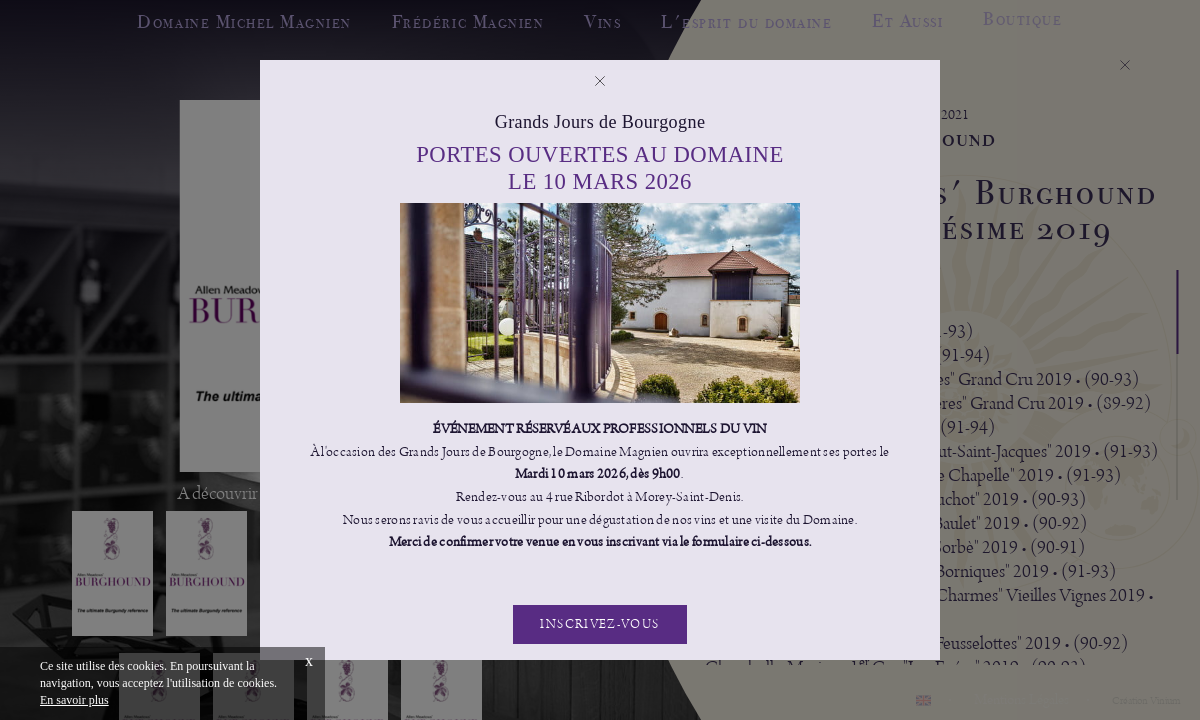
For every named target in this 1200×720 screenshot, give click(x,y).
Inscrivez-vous (599, 624)
